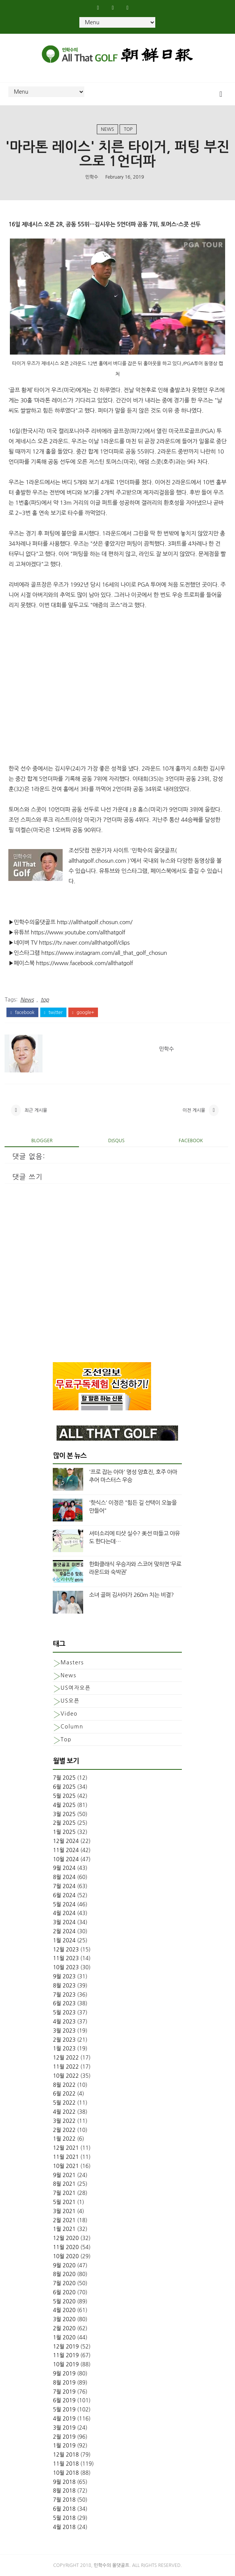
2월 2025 (64, 1823)
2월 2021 (64, 2220)
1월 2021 (64, 2229)
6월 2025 (64, 1787)
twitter (53, 1012)
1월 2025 (64, 1832)
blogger (41, 1140)
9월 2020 (64, 2265)
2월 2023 (64, 2039)
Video (68, 1713)
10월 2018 (66, 2473)
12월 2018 (66, 2454)
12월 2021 (66, 2148)
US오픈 (69, 1700)
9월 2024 (64, 1868)
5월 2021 (64, 2202)
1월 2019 (64, 2445)
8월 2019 (64, 2382)
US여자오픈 (75, 1688)
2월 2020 (64, 2328)
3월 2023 (64, 2030)
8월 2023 (64, 1985)
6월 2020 (64, 2292)
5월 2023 (64, 2012)
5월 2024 (64, 1904)
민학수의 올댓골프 (111, 2565)
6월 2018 (64, 2509)
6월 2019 (64, 2400)
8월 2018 (64, 2490)
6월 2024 (64, 1895)
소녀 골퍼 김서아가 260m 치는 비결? (131, 1595)
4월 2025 (64, 1805)
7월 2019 (64, 2391)
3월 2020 (64, 2319)
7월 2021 (64, 2193)
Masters (72, 1662)
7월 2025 (64, 1777)
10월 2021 (66, 2166)
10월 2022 (66, 2075)
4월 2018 (64, 2527)
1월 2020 (64, 2337)
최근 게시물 (36, 1110)
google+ (83, 1012)
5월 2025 (64, 1796)
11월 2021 (66, 2157)
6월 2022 (64, 2093)
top (128, 129)
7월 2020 (64, 2283)
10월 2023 (66, 1967)
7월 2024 (64, 1886)
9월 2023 (64, 1976)
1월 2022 (64, 2138)
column (71, 1726)
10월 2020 (66, 2256)
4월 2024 (64, 1913)
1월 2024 (64, 1940)
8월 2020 (64, 2274)
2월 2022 (64, 2130)
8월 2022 (64, 2085)
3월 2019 (64, 2427)
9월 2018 (64, 2482)
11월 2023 (66, 1958)
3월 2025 (64, 1814)
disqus (116, 1140)
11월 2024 (66, 1850)
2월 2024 (64, 1931)
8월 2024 (64, 1877)
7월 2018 (64, 2499)
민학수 (91, 177)
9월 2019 (64, 2373)
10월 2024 (66, 1859)
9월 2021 (64, 2175)
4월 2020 (64, 2310)
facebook (22, 1012)
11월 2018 (66, 2463)
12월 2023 (66, 1949)
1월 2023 (64, 2048)
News (107, 129)
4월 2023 (64, 2021)
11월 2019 (66, 2355)
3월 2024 (64, 1922)
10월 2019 (66, 2364)
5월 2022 (64, 2102)
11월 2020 (66, 2247)
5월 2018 (64, 2518)
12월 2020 (66, 2238)
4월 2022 (64, 2111)
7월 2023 (64, 1994)
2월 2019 (64, 2436)
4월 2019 (64, 2418)
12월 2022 (66, 2057)
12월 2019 (66, 2346)
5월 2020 (64, 2301)
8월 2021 (64, 2184)
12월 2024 (66, 1841)
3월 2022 (64, 2121)
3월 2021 (64, 2211)
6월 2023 (64, 2003)
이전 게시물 (194, 1110)
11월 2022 (66, 2066)
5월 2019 (64, 2409)
